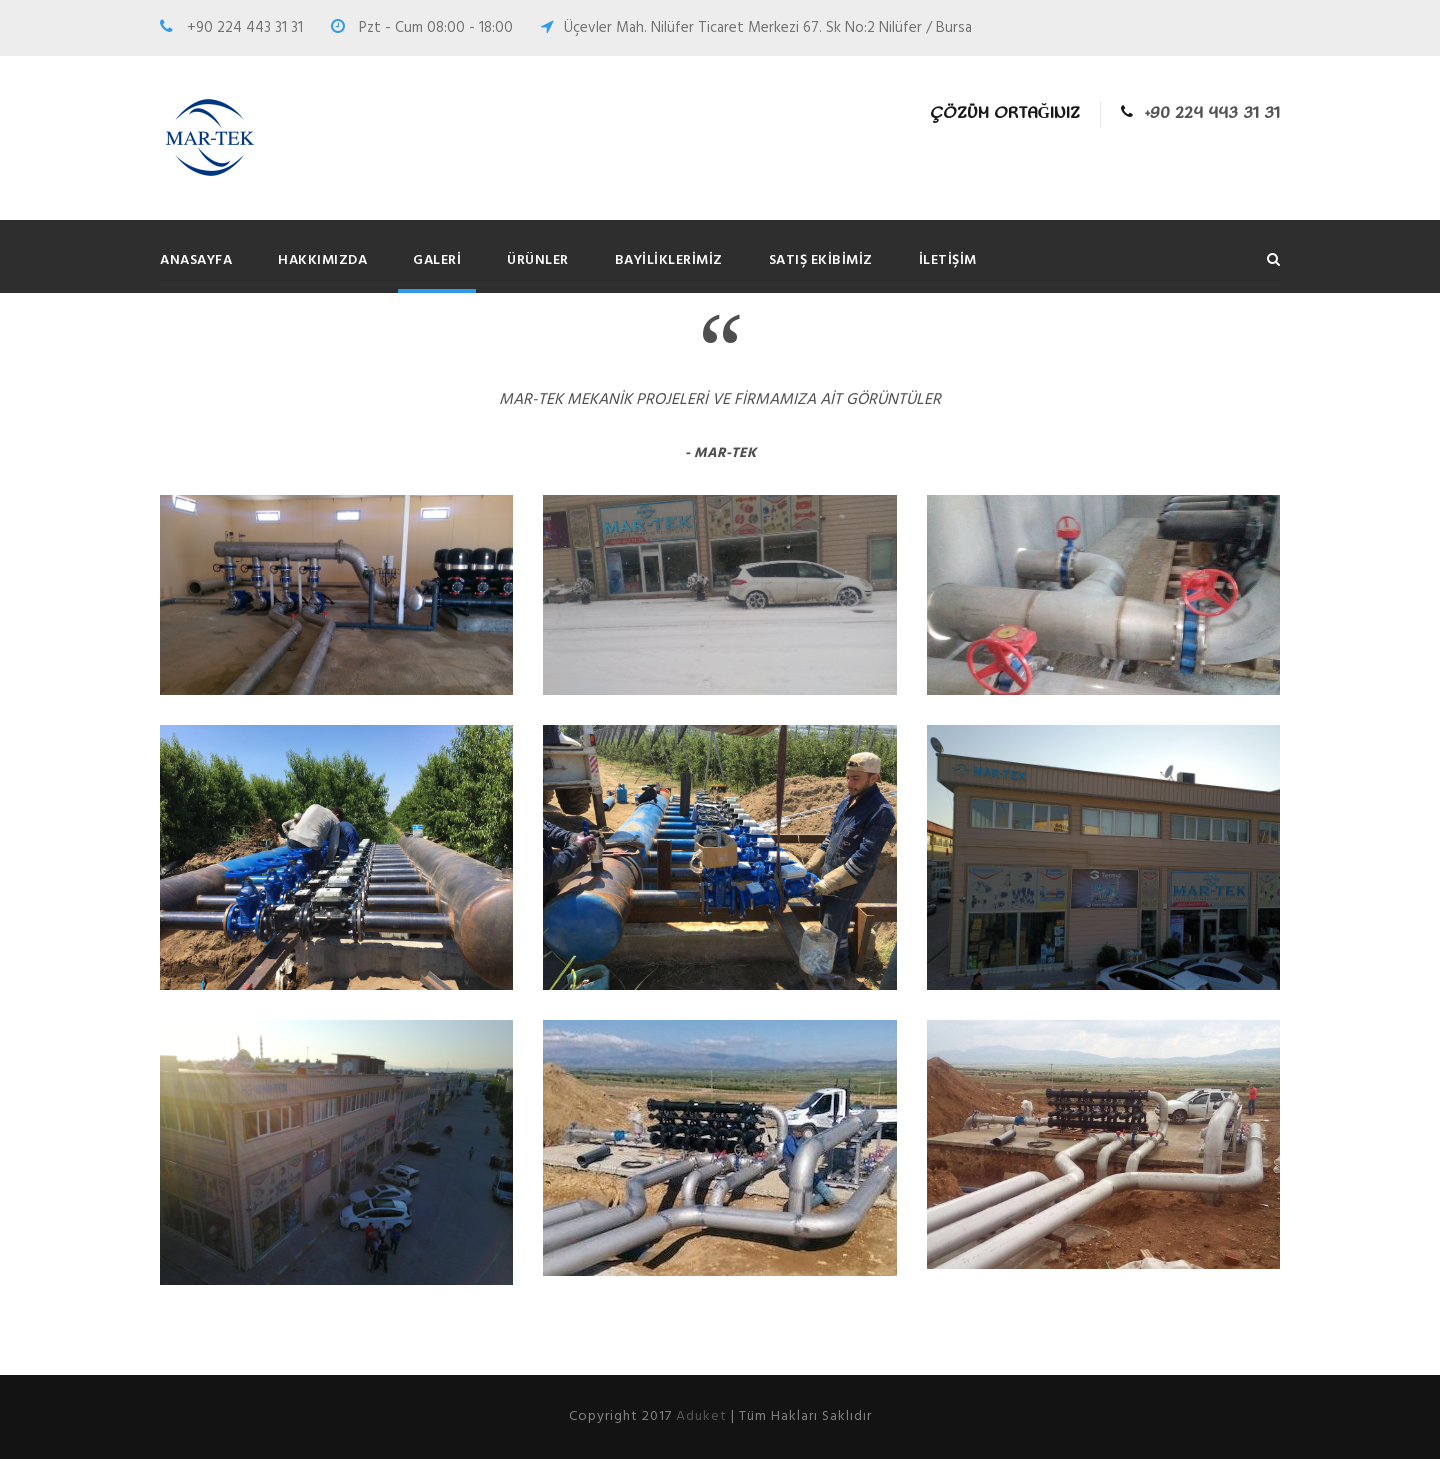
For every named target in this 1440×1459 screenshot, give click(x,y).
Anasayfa (196, 260)
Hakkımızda (322, 260)
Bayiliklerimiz (669, 260)
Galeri (437, 260)
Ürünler (538, 260)
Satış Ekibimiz (821, 260)
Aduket (701, 1416)
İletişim (948, 260)
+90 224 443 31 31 (1212, 113)
